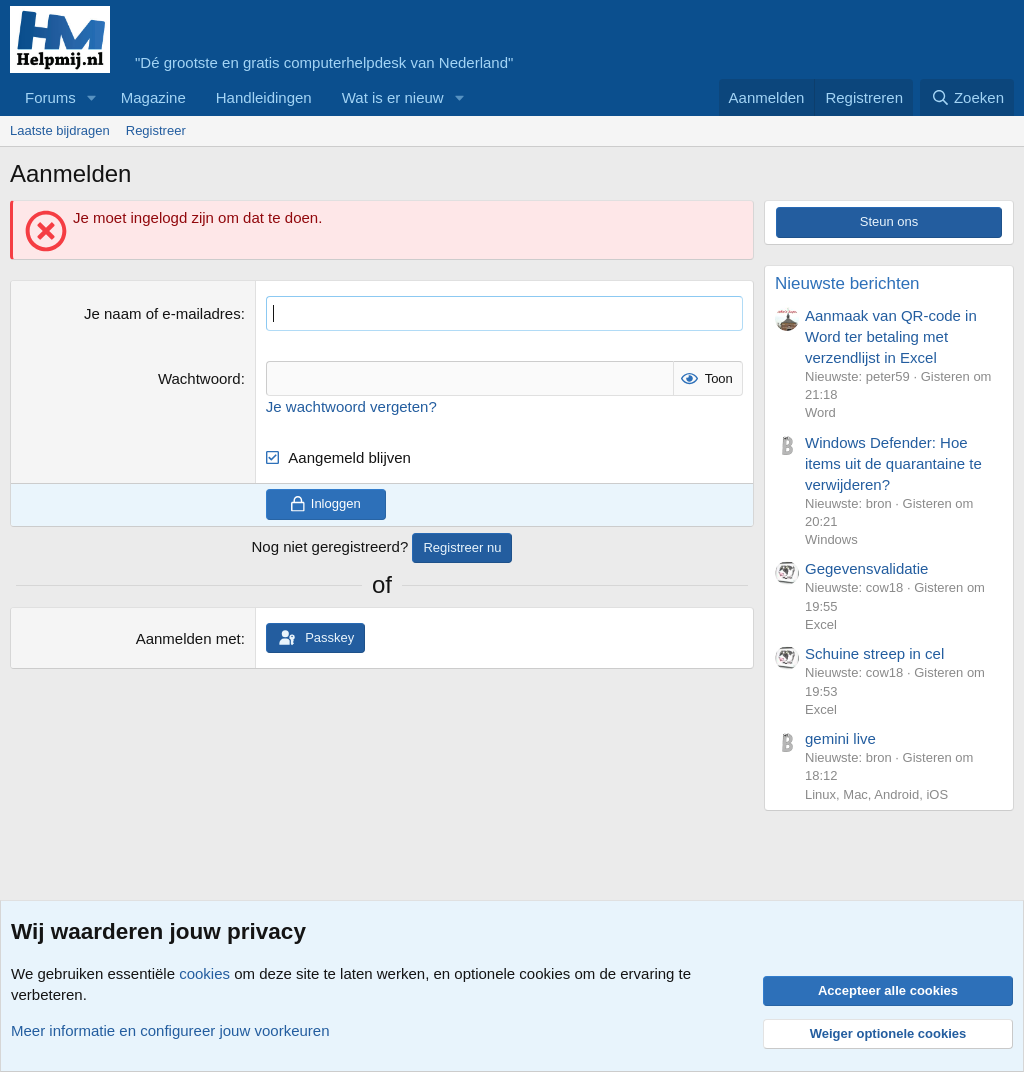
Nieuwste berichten (847, 283)
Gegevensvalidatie (866, 568)
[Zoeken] (967, 97)
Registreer (156, 130)
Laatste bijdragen (60, 130)
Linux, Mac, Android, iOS (876, 794)
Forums (50, 97)
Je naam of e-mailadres (162, 313)
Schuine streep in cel (874, 653)
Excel (821, 624)
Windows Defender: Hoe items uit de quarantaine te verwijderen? (893, 463)
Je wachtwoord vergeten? (351, 406)
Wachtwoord (199, 378)
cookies (204, 973)
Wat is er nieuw (393, 97)
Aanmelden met (188, 638)
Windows (831, 539)
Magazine (153, 97)
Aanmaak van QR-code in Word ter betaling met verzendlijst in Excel (891, 336)
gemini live (840, 738)
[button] (92, 97)
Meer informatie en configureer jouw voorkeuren (170, 1030)
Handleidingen (264, 97)
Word (820, 412)
